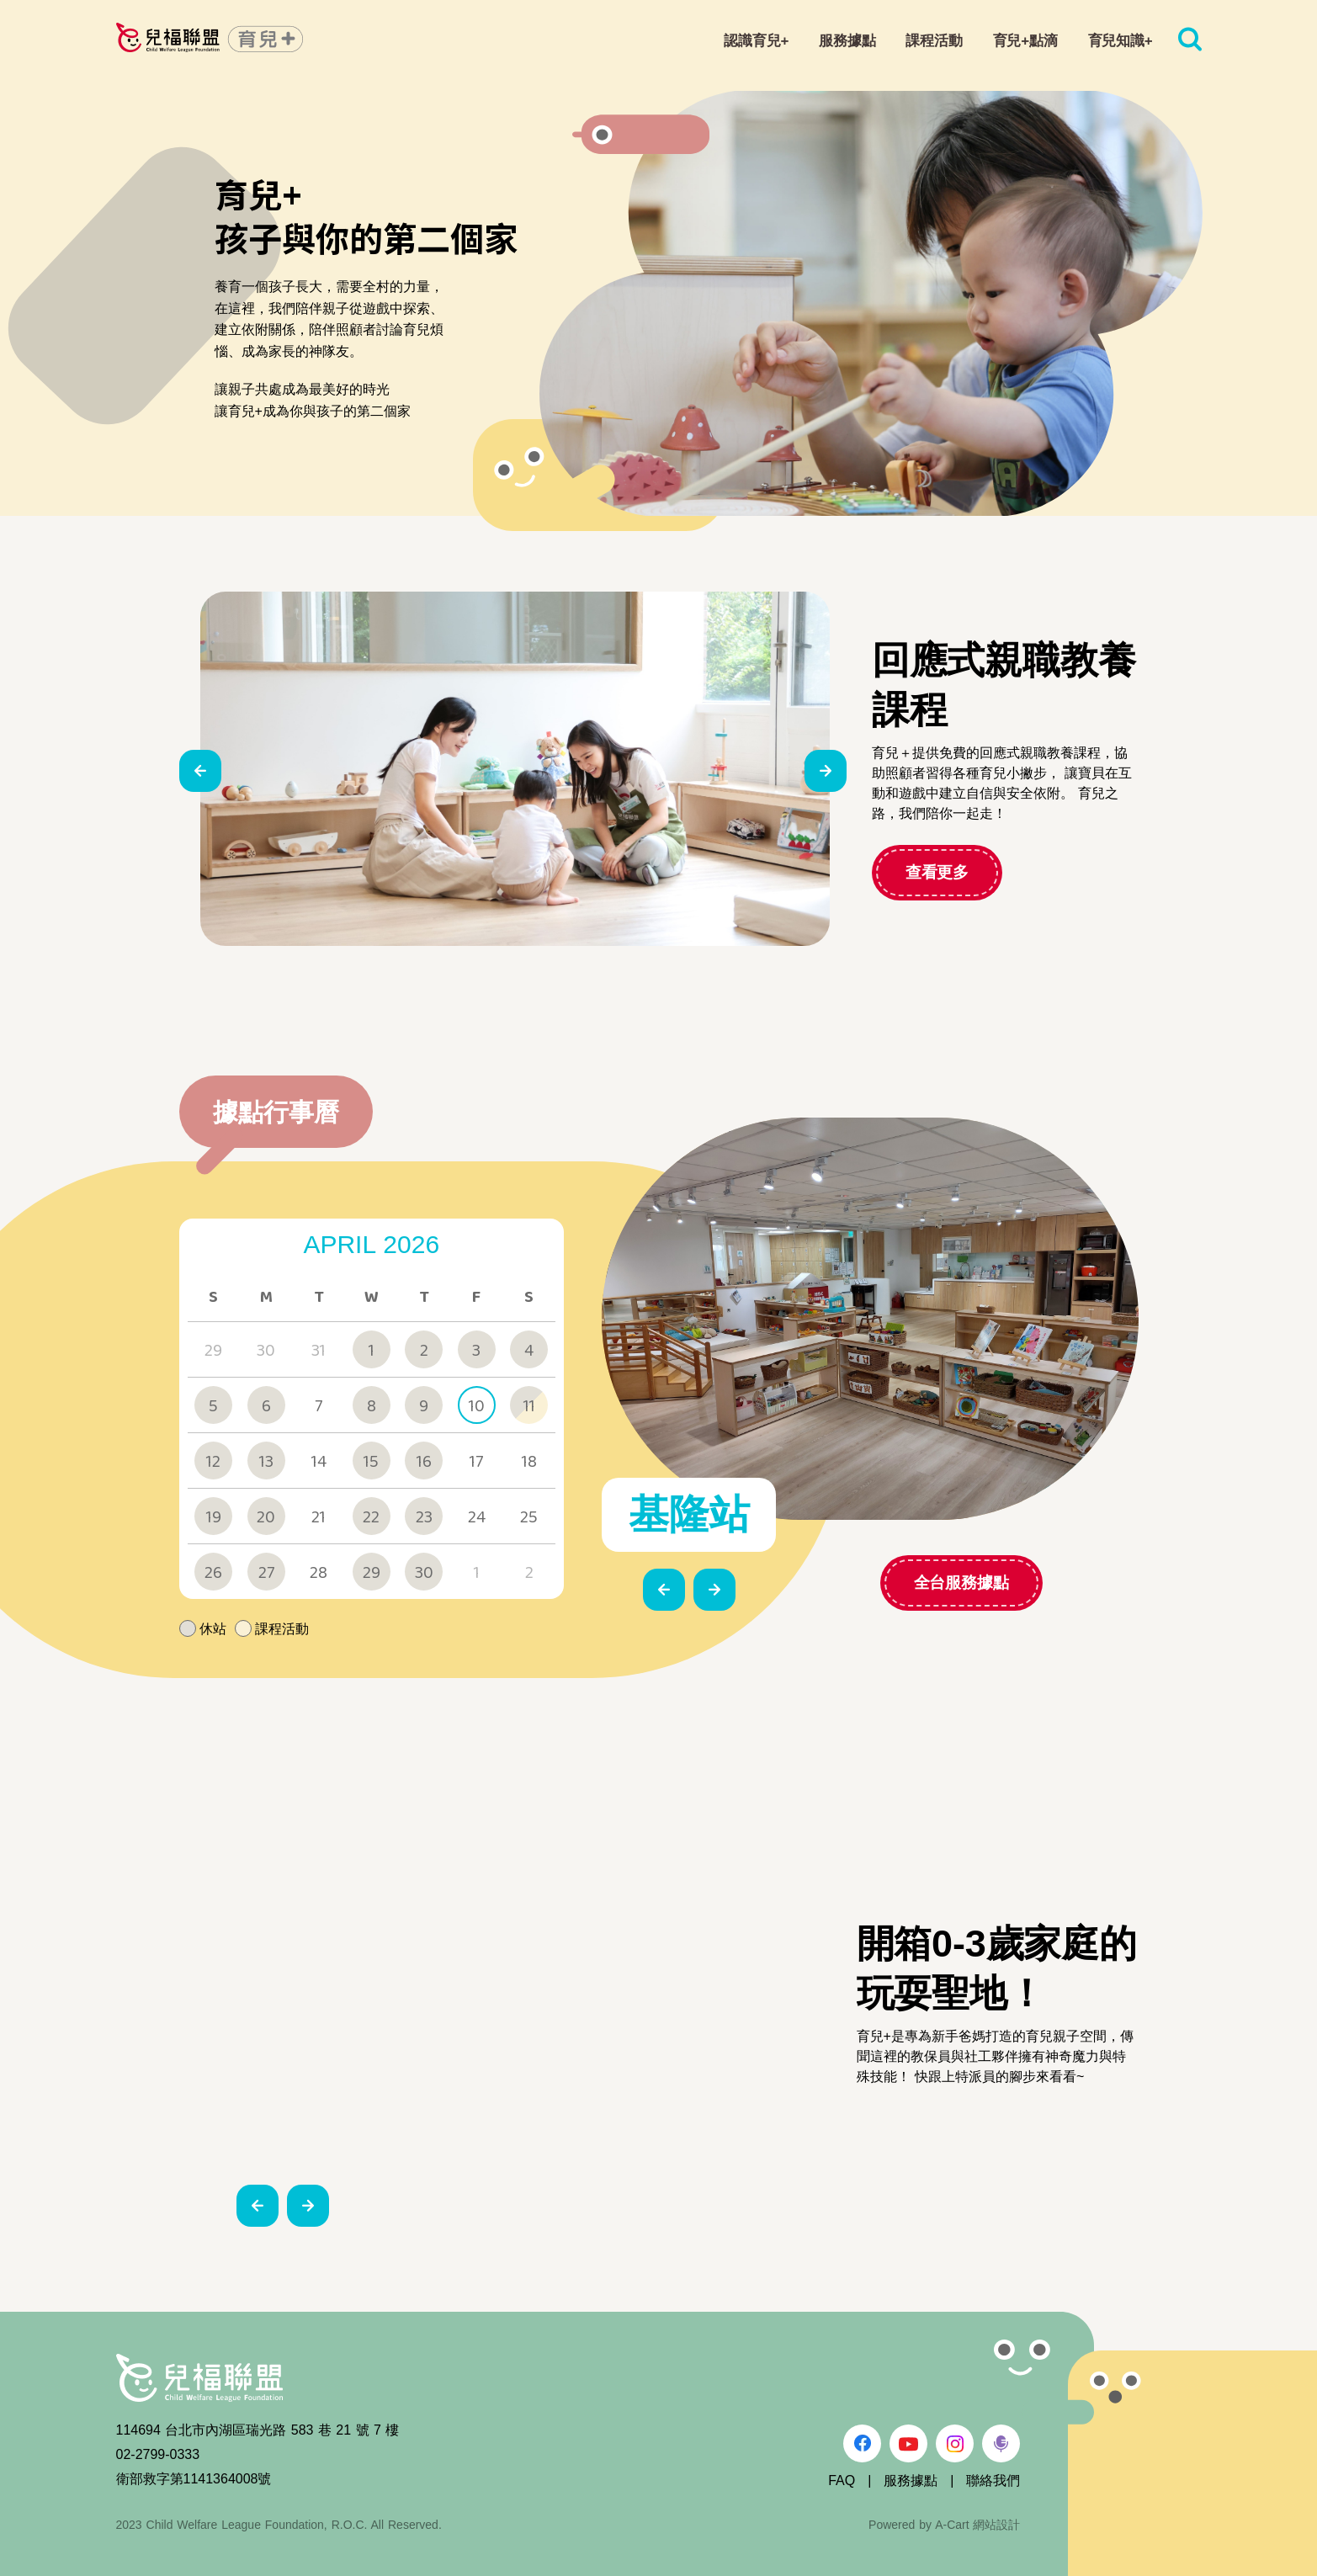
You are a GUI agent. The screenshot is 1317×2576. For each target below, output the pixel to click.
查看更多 (937, 872)
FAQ (841, 2480)
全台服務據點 (862, 1582)
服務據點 (910, 2480)
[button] (200, 771)
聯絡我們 (993, 2480)
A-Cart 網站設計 (977, 2524)
